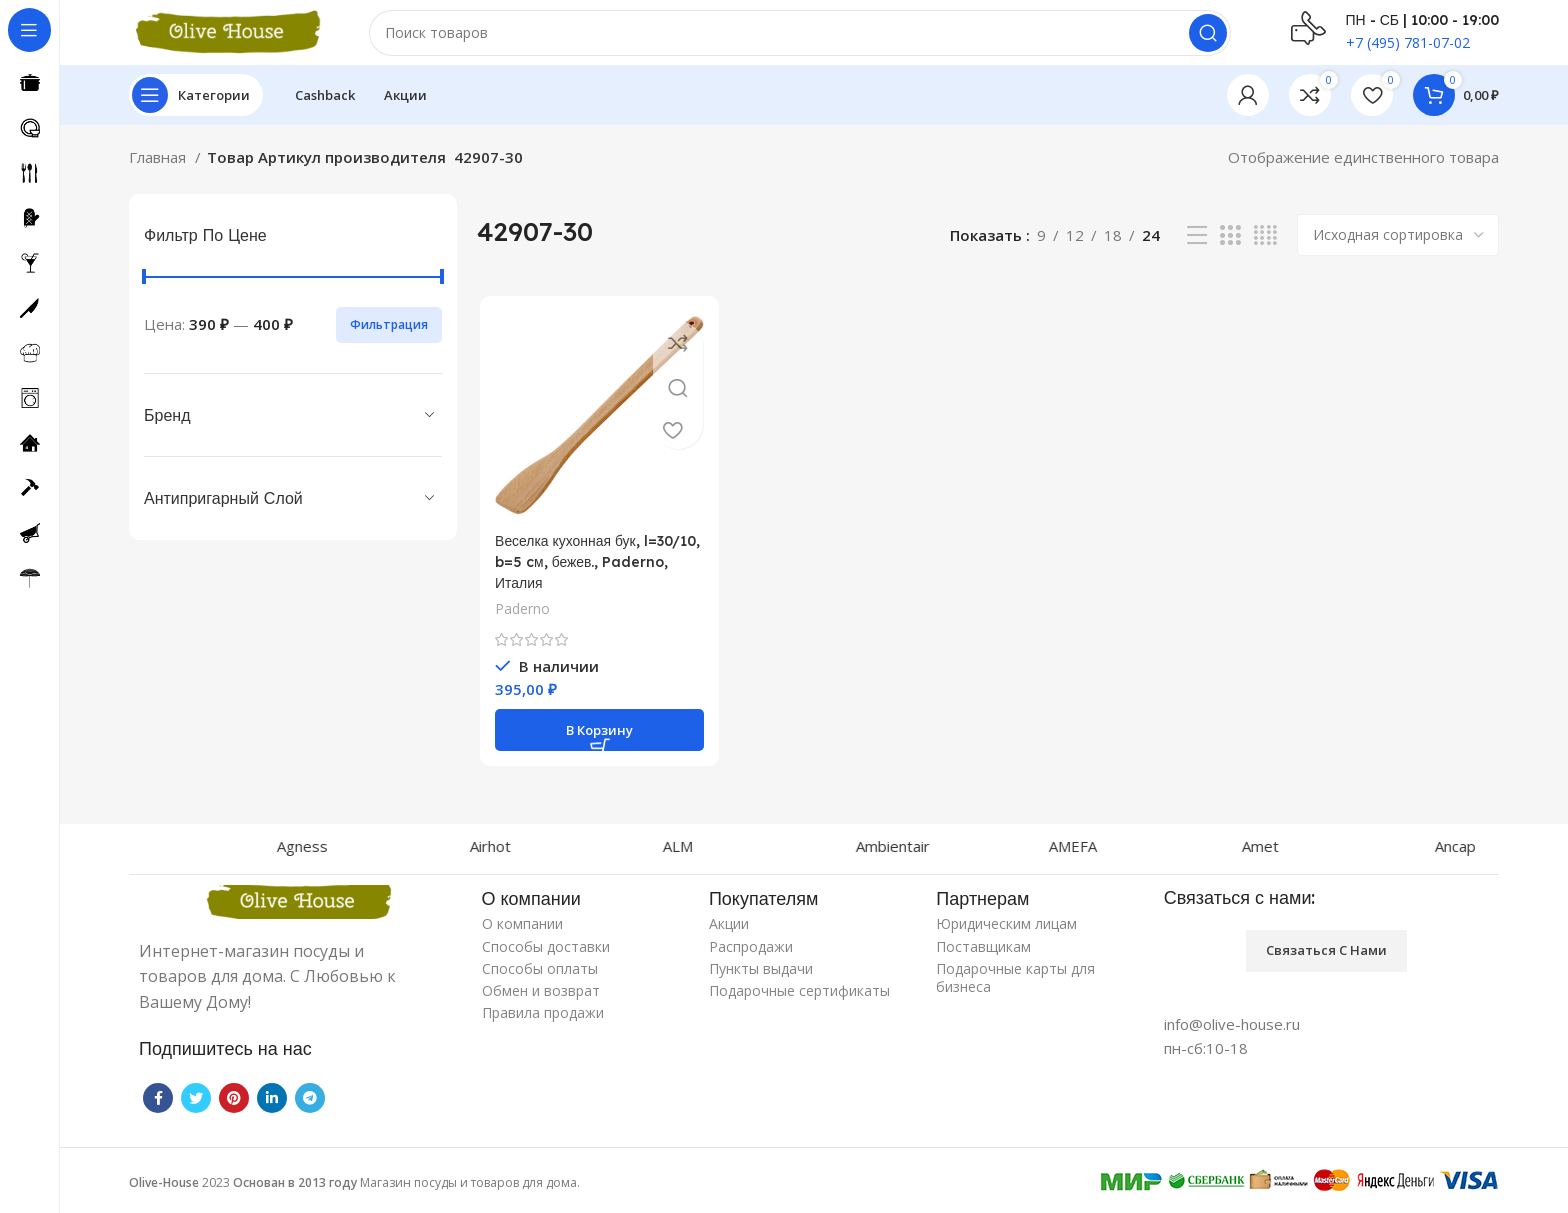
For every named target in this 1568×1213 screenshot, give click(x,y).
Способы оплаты (540, 977)
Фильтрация (389, 338)
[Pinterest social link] (234, 1107)
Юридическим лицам (1006, 933)
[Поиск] (800, 40)
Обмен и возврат (541, 999)
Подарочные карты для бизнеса (1015, 986)
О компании (522, 933)
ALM (743, 855)
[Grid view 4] (1265, 250)
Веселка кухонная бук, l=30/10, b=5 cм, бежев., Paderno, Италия (579, 578)
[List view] (1197, 250)
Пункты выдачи (761, 977)
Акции (729, 933)
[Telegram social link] (310, 1107)
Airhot (555, 855)
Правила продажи (543, 1021)
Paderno (520, 625)
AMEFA (1138, 855)
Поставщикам (983, 955)
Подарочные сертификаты (799, 999)
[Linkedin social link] (272, 1107)
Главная (159, 172)
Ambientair (958, 855)
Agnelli (171, 855)
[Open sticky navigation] (196, 110)
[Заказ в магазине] (1398, 250)
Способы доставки (546, 955)
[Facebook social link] (158, 1107)
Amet (1325, 855)
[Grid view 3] (1230, 250)
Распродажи (751, 955)
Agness (367, 855)
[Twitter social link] (196, 1107)
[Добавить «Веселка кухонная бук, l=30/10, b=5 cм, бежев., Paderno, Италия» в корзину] (597, 747)
